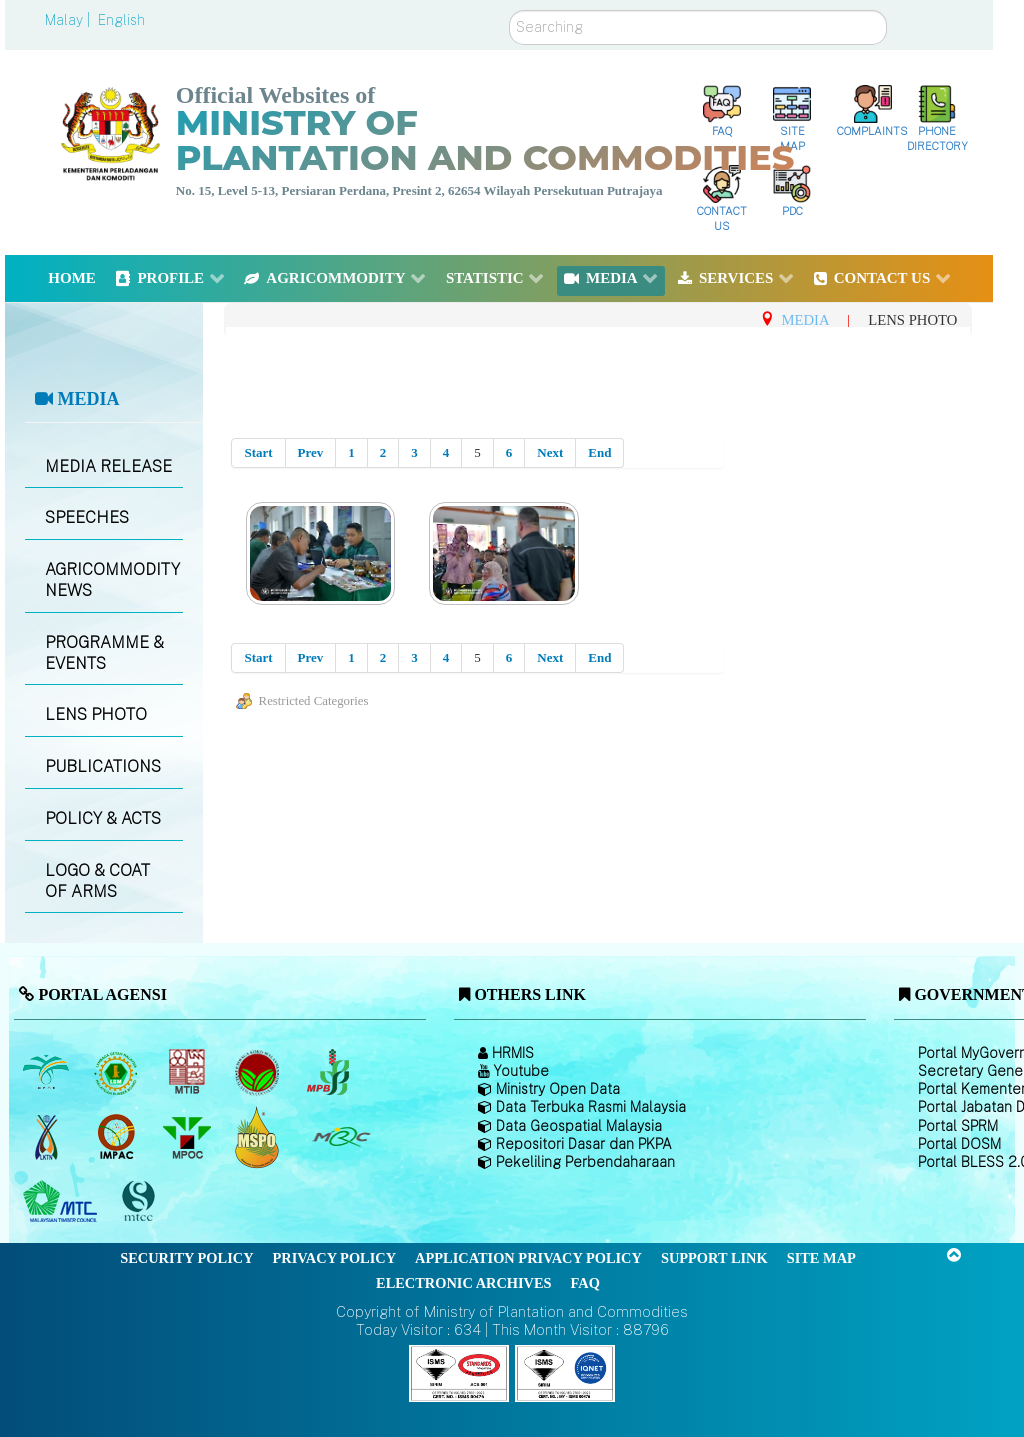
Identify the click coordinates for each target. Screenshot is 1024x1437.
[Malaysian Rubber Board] (118, 1072)
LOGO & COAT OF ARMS (97, 881)
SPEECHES (87, 517)
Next (550, 452)
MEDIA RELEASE (108, 466)
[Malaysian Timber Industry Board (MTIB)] (188, 1072)
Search (509, 10)
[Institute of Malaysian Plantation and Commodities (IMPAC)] (118, 1137)
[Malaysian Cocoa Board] (259, 1072)
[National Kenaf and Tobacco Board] (47, 1137)
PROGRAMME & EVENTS (104, 653)
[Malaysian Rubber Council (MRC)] (340, 1137)
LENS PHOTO (96, 714)
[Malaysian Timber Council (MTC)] (62, 1202)
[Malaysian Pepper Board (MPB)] (329, 1072)
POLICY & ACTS (103, 818)
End (599, 452)
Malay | (69, 20)
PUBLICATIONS (103, 766)
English (121, 20)
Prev (311, 452)
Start (258, 452)
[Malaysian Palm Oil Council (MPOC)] (188, 1137)
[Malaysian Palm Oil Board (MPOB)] (47, 1072)
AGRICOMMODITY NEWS (112, 580)
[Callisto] (459, 1372)
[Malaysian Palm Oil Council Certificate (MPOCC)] (259, 1136)
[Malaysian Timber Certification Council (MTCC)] (141, 1201)
